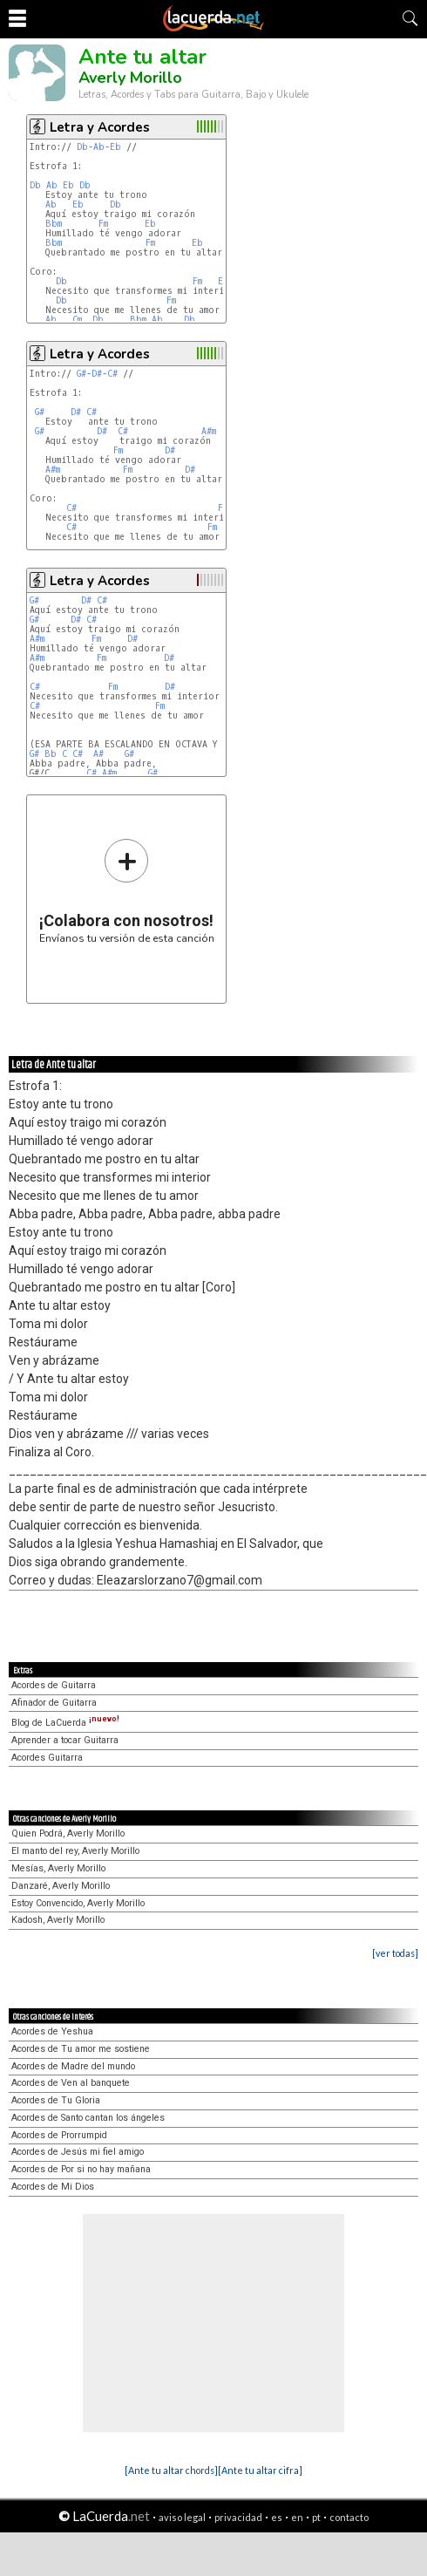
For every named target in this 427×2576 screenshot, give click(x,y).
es (276, 2517)
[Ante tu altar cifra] (260, 2470)
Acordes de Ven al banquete (70, 2083)
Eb (115, 147)
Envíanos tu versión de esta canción (126, 890)
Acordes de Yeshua (52, 2031)
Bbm (53, 223)
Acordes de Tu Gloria (55, 2100)
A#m (208, 431)
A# (98, 754)
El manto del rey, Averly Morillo (75, 1851)
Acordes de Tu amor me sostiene (80, 2049)
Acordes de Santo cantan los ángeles (88, 2117)
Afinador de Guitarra (54, 1702)
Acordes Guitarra (47, 1757)
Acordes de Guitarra (53, 1685)
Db (82, 147)
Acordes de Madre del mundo (73, 2066)
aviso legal (182, 2517)
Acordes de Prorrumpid (59, 2135)
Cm (77, 319)
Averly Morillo (130, 77)
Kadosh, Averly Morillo (58, 1919)
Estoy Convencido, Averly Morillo (78, 1903)
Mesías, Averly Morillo (58, 1868)
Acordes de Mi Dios (52, 2186)
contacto (349, 2517)
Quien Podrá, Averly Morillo (68, 1833)
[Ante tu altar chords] (171, 2470)
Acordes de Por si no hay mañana (81, 2169)
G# (81, 373)
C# (112, 373)
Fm (103, 223)
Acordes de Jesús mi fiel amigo (77, 2151)
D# (97, 373)
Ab (99, 147)
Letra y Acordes (100, 127)
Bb (50, 754)
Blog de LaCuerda (65, 1722)
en (297, 2517)
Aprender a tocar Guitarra (65, 1740)
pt (316, 2517)
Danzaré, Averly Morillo (60, 1885)
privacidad (238, 2517)
